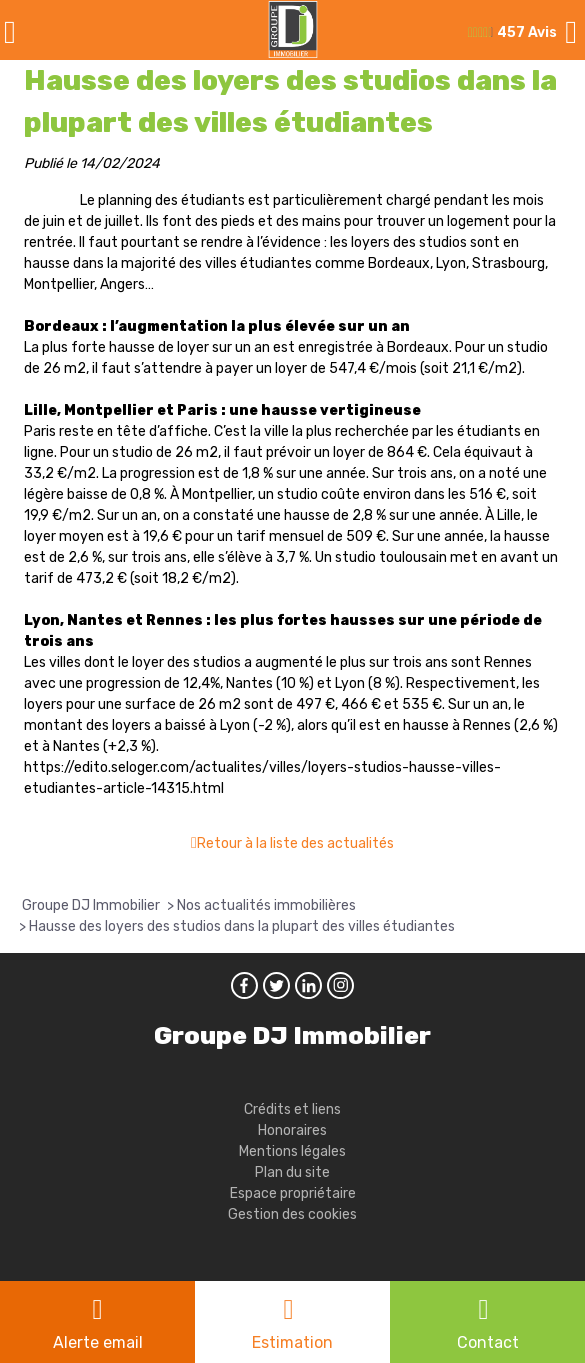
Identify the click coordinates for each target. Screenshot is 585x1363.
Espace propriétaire (293, 1193)
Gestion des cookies (292, 1214)
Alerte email (98, 1342)
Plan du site (292, 1172)
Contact (488, 1342)
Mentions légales (292, 1151)
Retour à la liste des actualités (295, 843)
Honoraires (292, 1130)
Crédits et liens (292, 1109)
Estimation (292, 1342)
